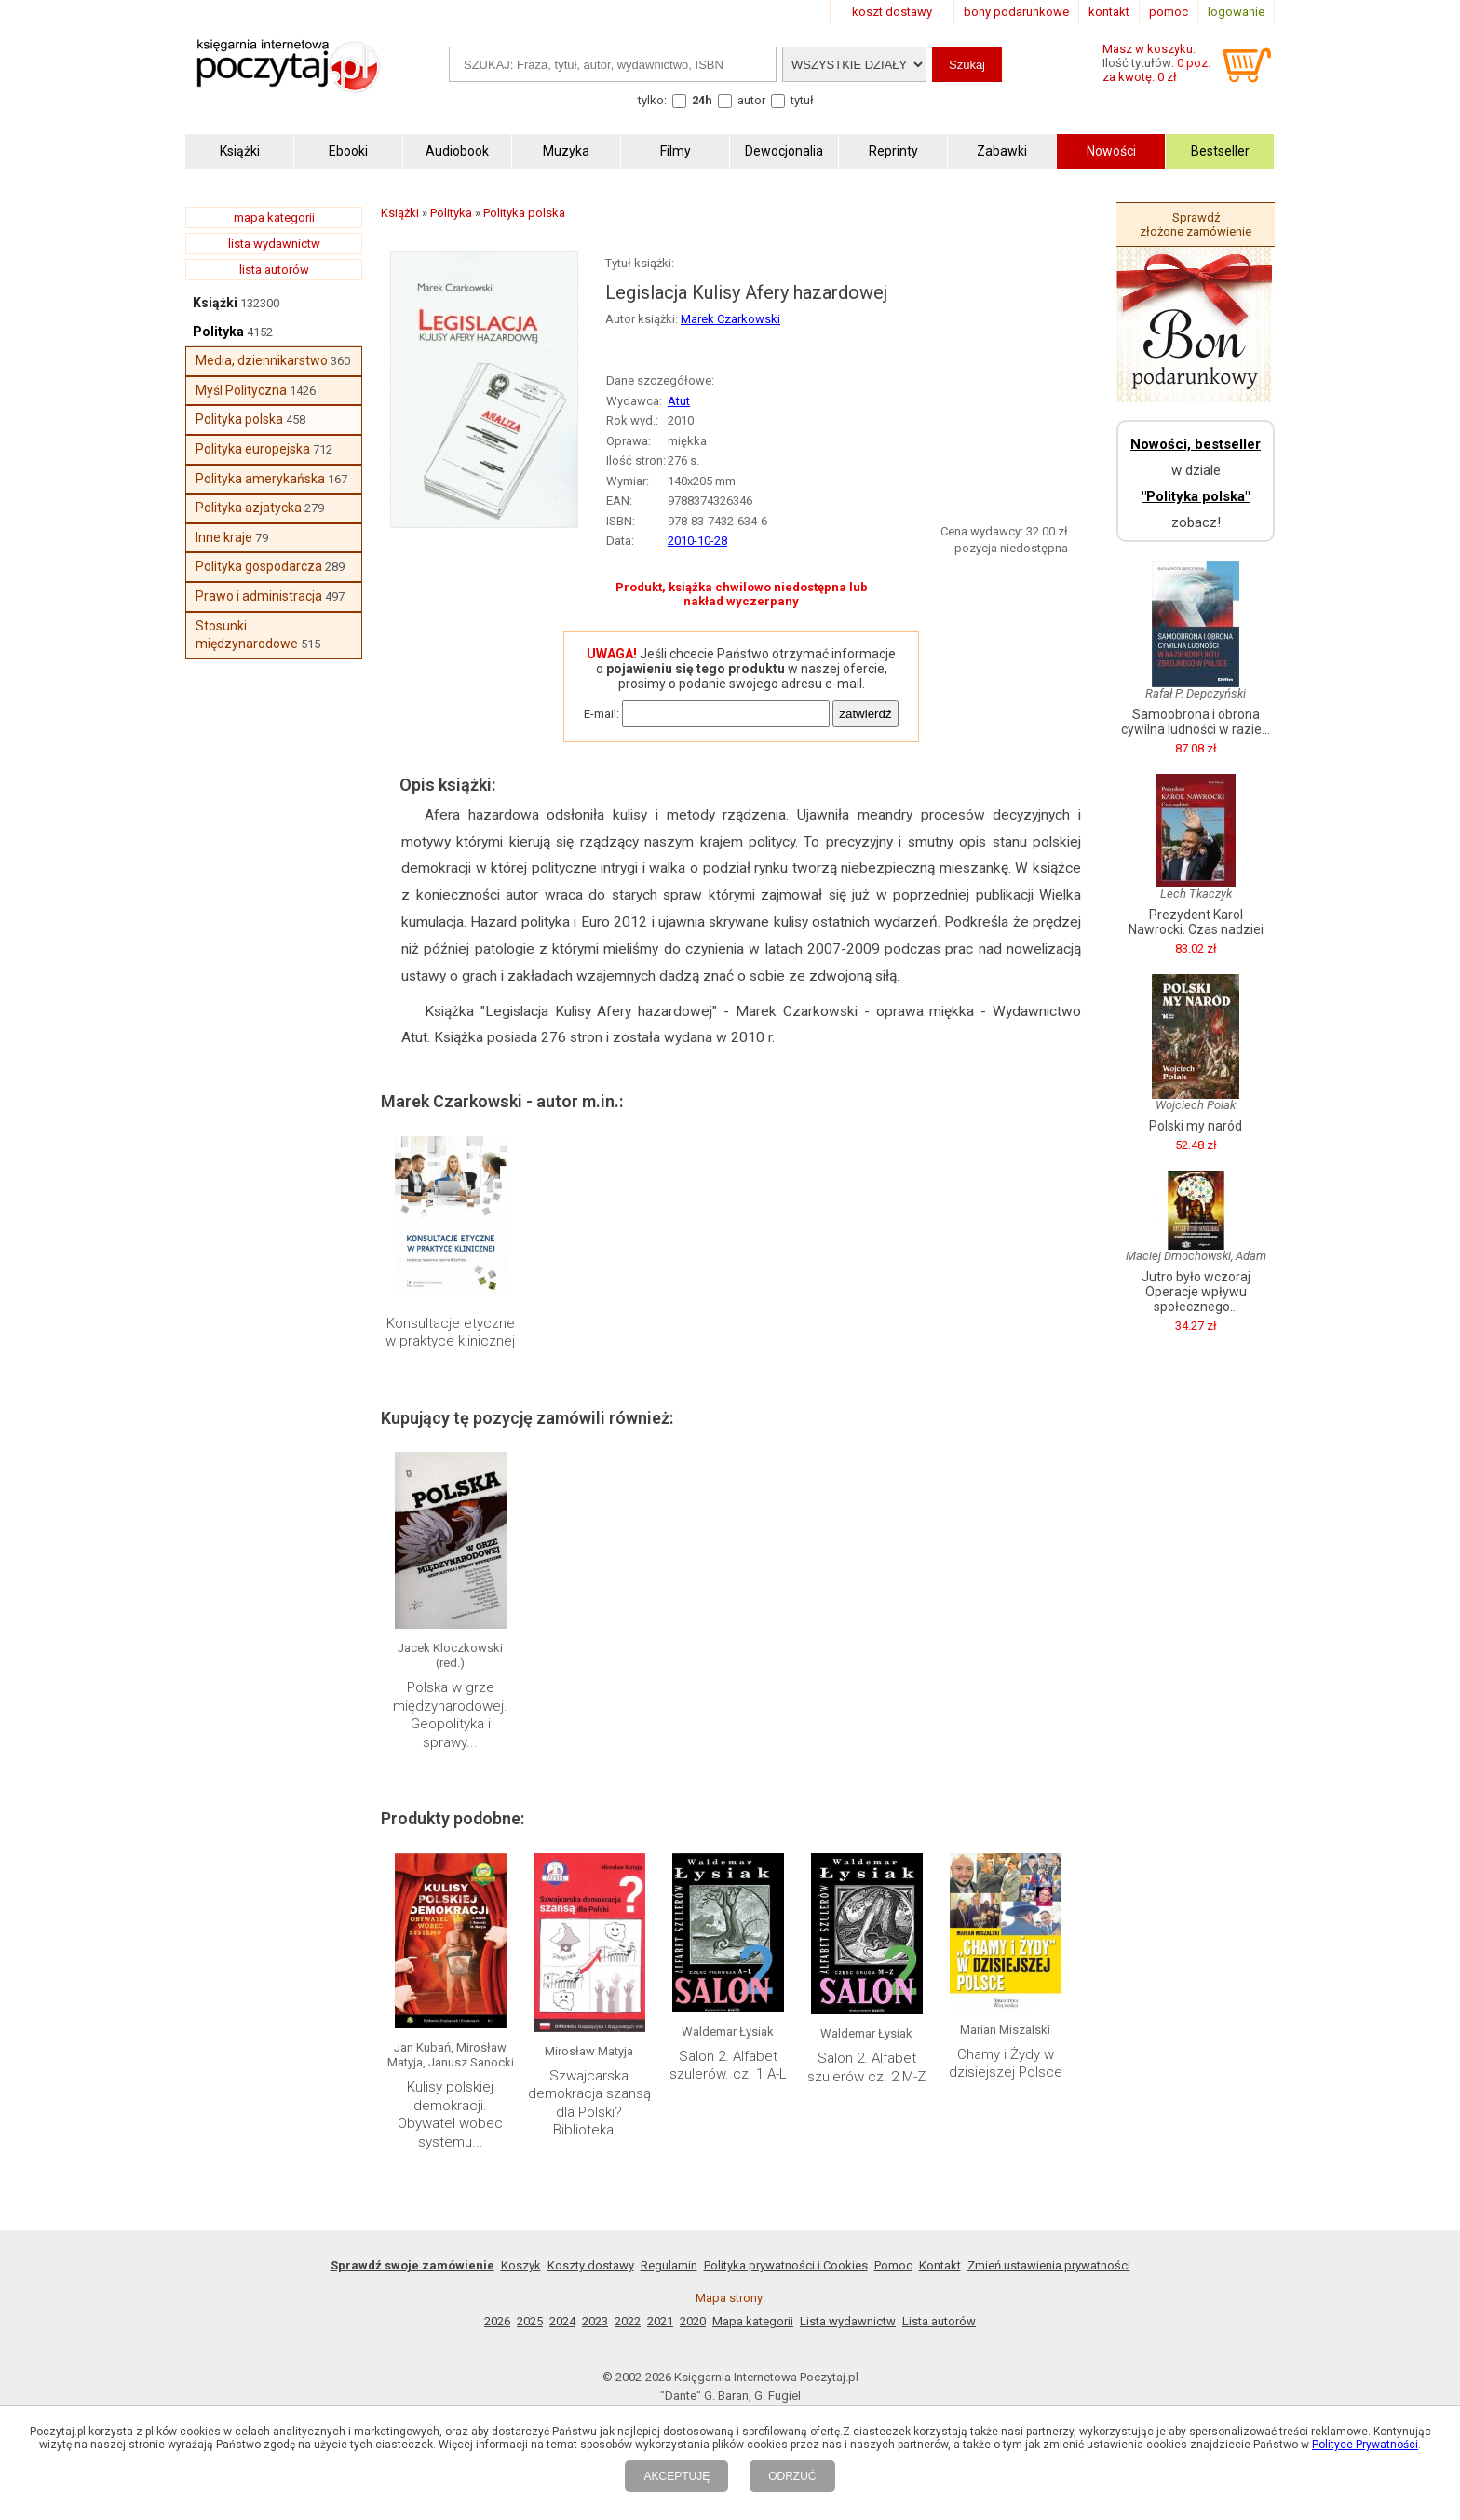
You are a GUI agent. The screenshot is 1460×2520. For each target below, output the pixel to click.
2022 (628, 2321)
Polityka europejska (253, 448)
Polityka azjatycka (249, 507)
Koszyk (521, 2265)
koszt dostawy (892, 12)
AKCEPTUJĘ (676, 2476)
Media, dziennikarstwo (262, 360)
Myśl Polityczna (241, 390)
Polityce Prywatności (1365, 2444)
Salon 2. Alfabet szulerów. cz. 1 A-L (728, 2065)
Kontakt (940, 2265)
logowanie (1236, 12)
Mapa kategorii (752, 2321)
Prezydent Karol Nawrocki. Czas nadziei (1196, 922)
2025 (530, 2321)
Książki (215, 302)
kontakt (1108, 12)
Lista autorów (939, 2321)
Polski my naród (1195, 1125)
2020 (693, 2321)
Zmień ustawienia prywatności (1048, 2265)
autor (751, 100)
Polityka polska (239, 419)
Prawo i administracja (259, 596)
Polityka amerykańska (260, 478)
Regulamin (669, 2265)
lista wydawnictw (274, 244)
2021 (660, 2321)
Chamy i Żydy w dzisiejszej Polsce (1005, 2063)
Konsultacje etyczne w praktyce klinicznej (450, 1332)
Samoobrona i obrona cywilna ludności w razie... (1195, 722)
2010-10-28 (697, 541)
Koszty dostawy (591, 2265)
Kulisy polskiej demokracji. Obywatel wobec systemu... (450, 2114)
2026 (497, 2321)
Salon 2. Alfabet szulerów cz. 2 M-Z (866, 2067)
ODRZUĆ (792, 2476)
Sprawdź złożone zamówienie (1195, 224)
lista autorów (274, 270)
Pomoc (893, 2265)
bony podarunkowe (1016, 12)
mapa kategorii (274, 217)
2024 (562, 2321)
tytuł (802, 100)
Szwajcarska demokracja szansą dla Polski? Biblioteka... (589, 2103)
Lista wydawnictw (848, 2321)
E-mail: (601, 714)
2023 (595, 2321)
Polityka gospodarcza (259, 566)
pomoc (1168, 12)
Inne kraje (224, 537)
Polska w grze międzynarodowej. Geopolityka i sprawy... (450, 1715)
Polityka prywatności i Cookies (786, 2265)
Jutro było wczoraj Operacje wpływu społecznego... (1196, 1291)
